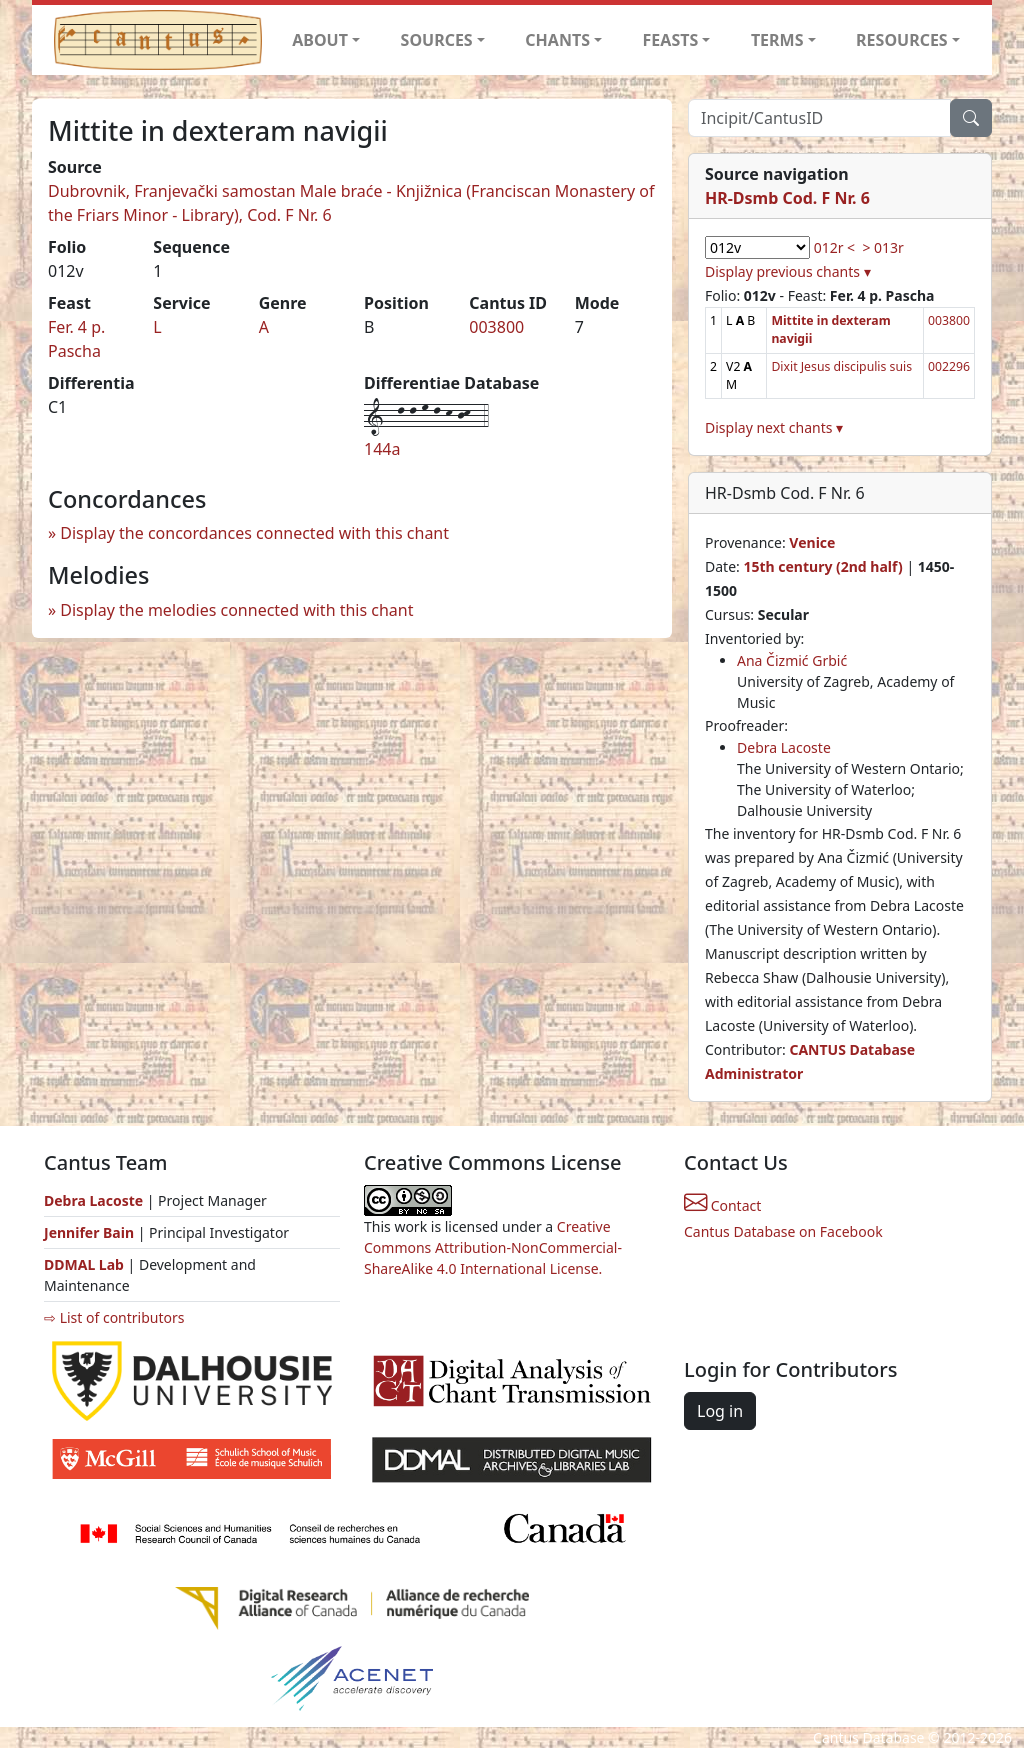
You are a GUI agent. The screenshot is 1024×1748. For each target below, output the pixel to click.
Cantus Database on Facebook (783, 1231)
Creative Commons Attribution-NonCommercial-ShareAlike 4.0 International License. (493, 1247)
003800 (496, 327)
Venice (812, 542)
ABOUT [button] (320, 40)
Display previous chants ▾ (788, 271)
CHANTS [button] (557, 40)
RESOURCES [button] (902, 40)
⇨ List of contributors (114, 1317)
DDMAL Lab (84, 1264)
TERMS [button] (777, 40)
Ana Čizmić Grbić (792, 660)
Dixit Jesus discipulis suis (841, 366)
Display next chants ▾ (774, 427)
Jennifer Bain (91, 1232)
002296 (949, 366)
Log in (720, 1411)
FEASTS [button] (671, 40)
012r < (834, 247)
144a (382, 449)
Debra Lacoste (784, 747)
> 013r (882, 247)
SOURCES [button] (437, 40)
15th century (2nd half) (822, 566)
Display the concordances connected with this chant (254, 533)
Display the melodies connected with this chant (236, 610)
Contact (722, 1205)
